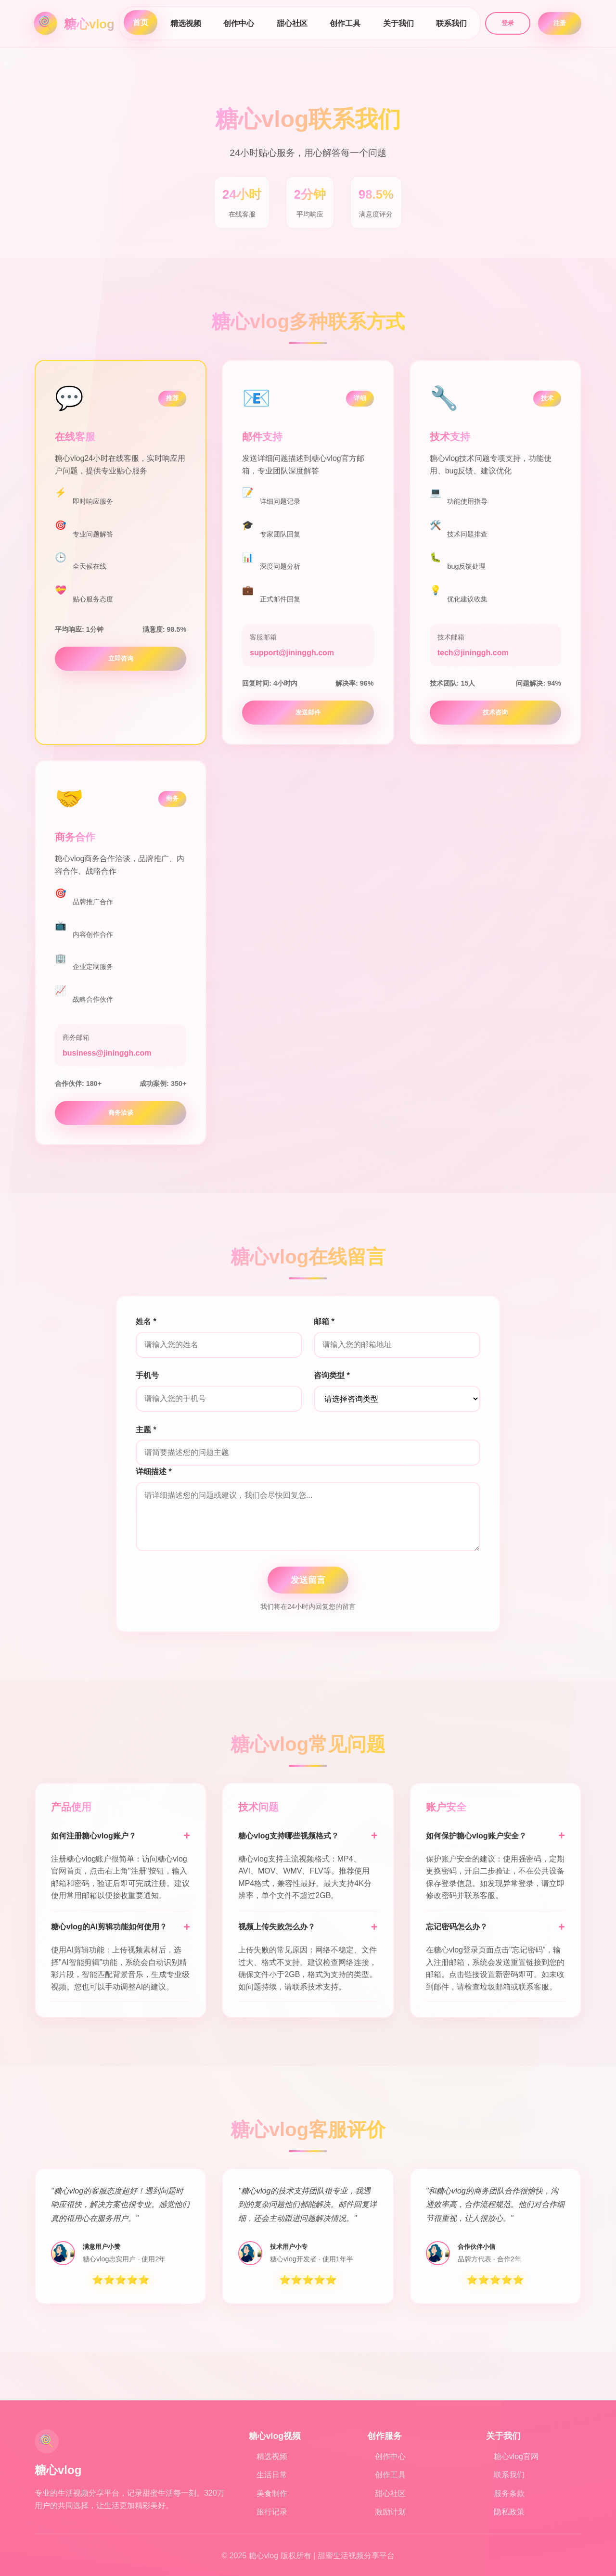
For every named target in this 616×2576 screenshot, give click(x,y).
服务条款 (509, 2493)
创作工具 (345, 23)
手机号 (147, 1375)
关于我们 (398, 23)
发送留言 (308, 1580)
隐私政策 (509, 2512)
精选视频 (185, 23)
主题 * (146, 1430)
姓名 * (146, 1321)
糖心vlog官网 (516, 2456)
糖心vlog (89, 24)
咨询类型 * (332, 1375)
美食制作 (272, 2493)
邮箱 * (324, 1321)
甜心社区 (292, 23)
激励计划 (390, 2512)
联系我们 (451, 23)
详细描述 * (154, 1471)
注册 (559, 22)
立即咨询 (120, 658)
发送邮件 (308, 712)
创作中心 (238, 23)
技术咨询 (495, 712)
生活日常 (272, 2475)
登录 (507, 22)
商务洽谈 (120, 1112)
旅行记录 (272, 2512)
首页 (140, 22)
